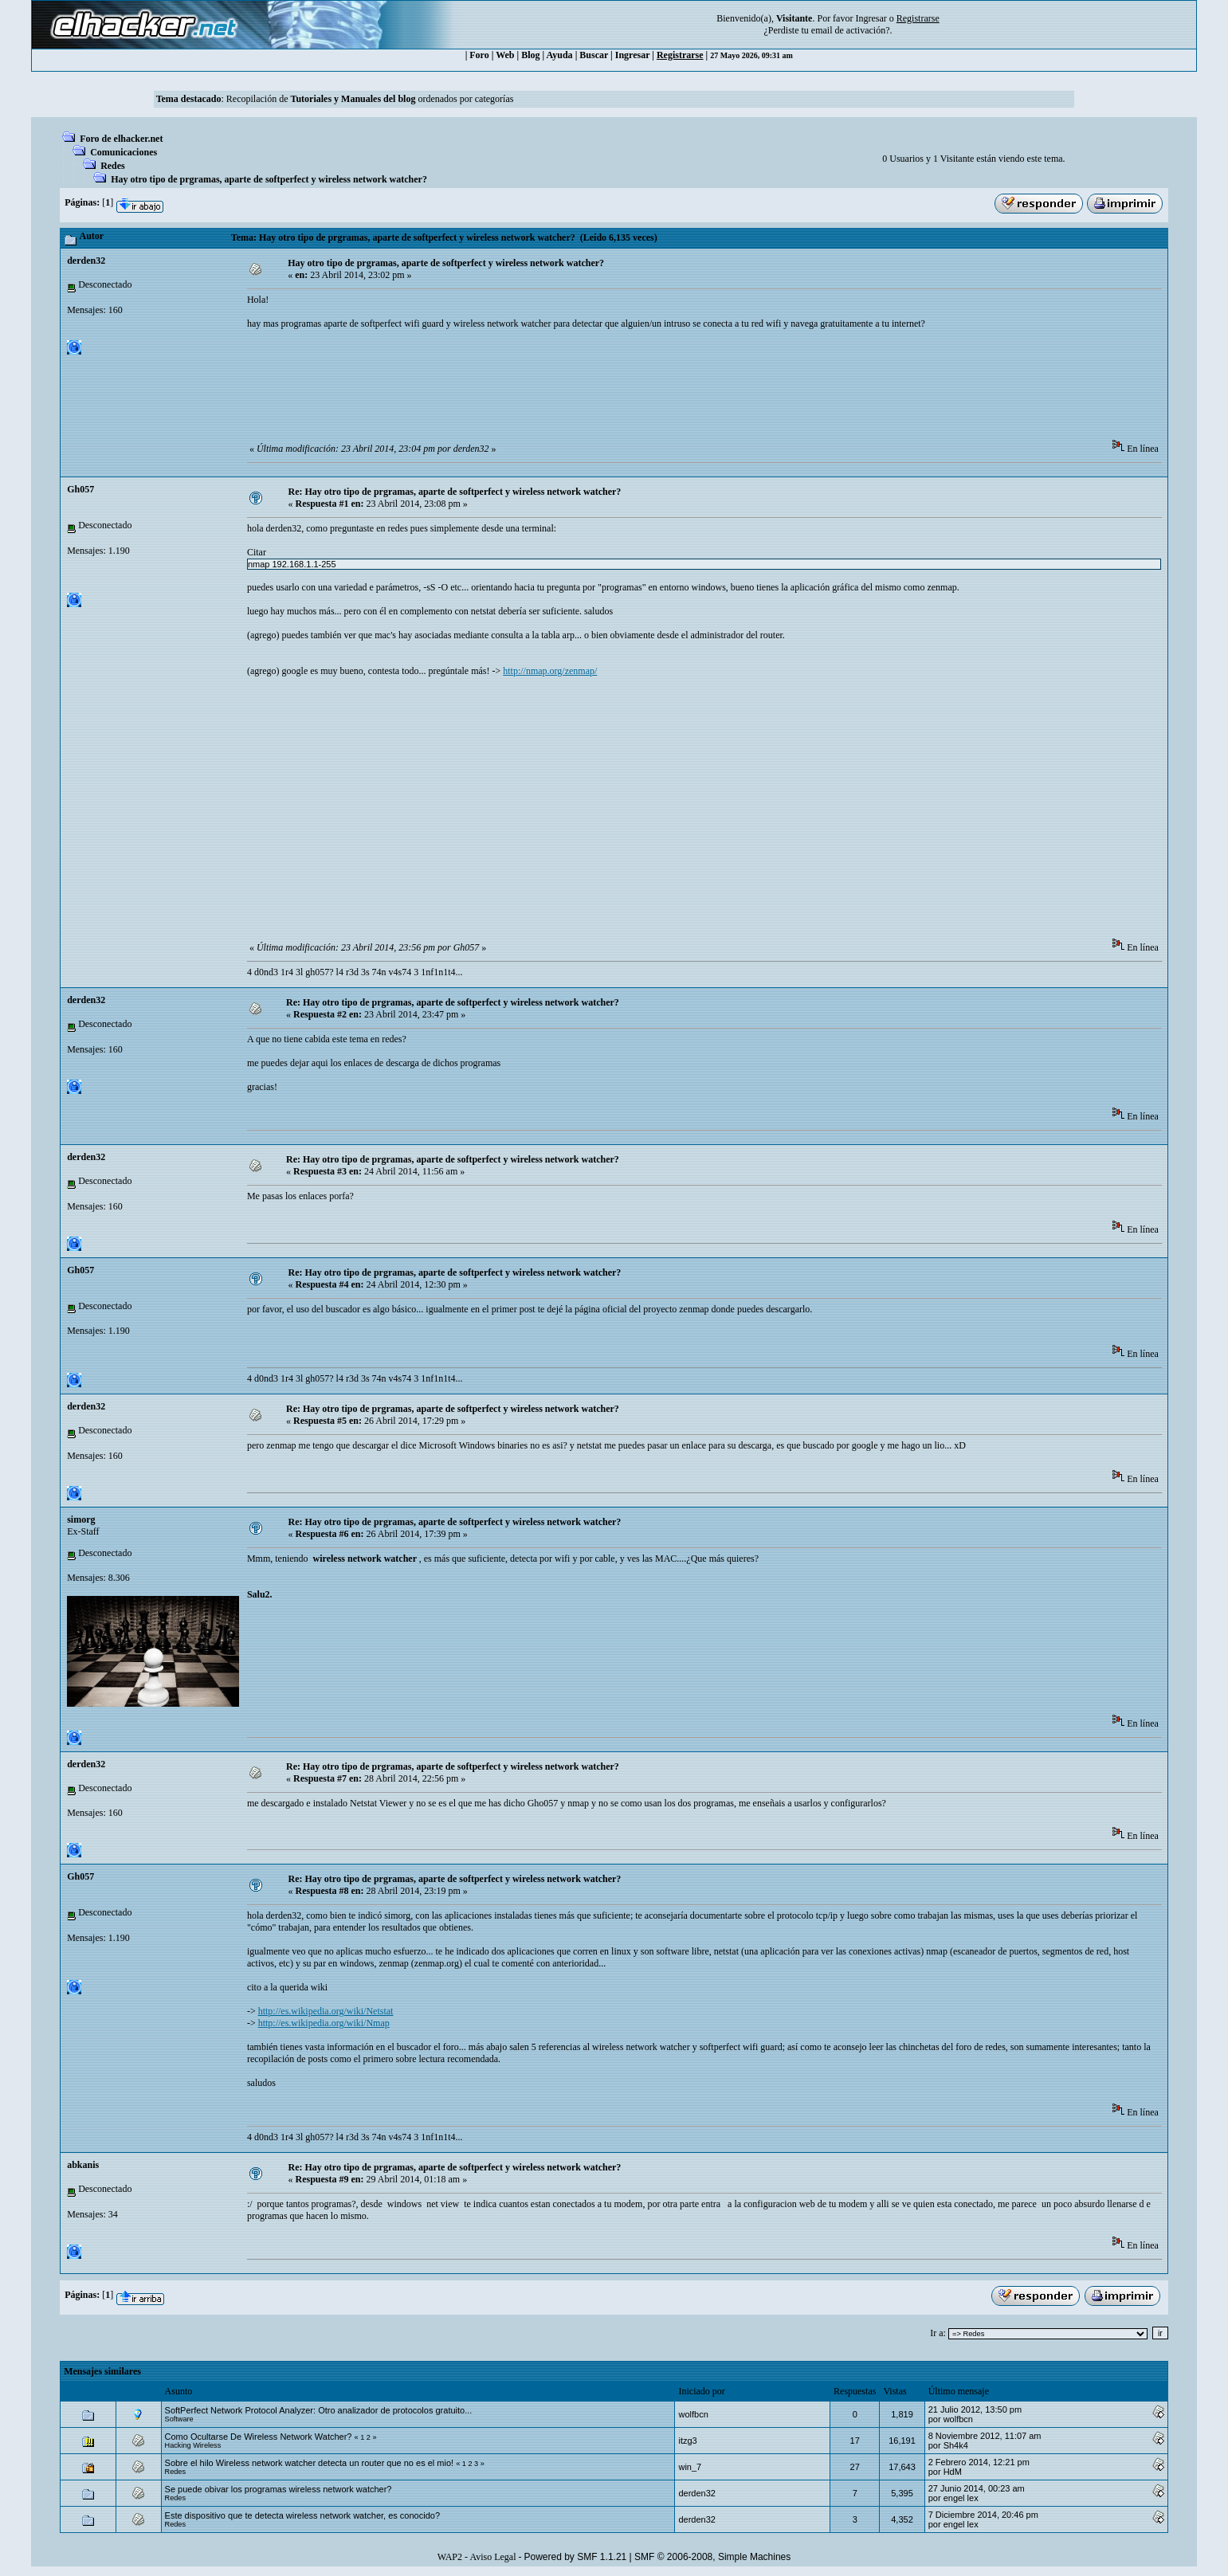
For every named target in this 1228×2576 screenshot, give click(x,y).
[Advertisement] (537, 389)
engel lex (961, 2498)
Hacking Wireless (193, 2445)
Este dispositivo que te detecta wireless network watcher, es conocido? (302, 2515)
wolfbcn (693, 2414)
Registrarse (680, 55)
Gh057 (80, 489)
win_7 (689, 2467)
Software (179, 2419)
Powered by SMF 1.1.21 (575, 2556)
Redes (112, 165)
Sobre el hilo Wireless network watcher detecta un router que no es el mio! (309, 2463)
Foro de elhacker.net (121, 138)
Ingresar (870, 18)
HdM (953, 2471)
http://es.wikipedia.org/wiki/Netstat (326, 2011)
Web (505, 55)
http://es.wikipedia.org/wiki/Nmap (324, 2023)
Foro (478, 55)
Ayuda (560, 55)
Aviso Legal (492, 2556)
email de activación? (850, 30)
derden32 (86, 260)
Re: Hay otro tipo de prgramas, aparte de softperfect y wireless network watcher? (455, 491)
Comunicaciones (123, 152)
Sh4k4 (956, 2445)
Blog (530, 55)
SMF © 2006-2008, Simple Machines (712, 2556)
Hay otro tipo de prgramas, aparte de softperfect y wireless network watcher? (269, 179)
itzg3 (687, 2440)
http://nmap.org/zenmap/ (550, 670)
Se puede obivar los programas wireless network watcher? (278, 2489)
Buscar (593, 55)
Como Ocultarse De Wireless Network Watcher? (258, 2436)
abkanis (83, 2164)
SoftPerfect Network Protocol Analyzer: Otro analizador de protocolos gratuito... (319, 2410)
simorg (81, 1519)
